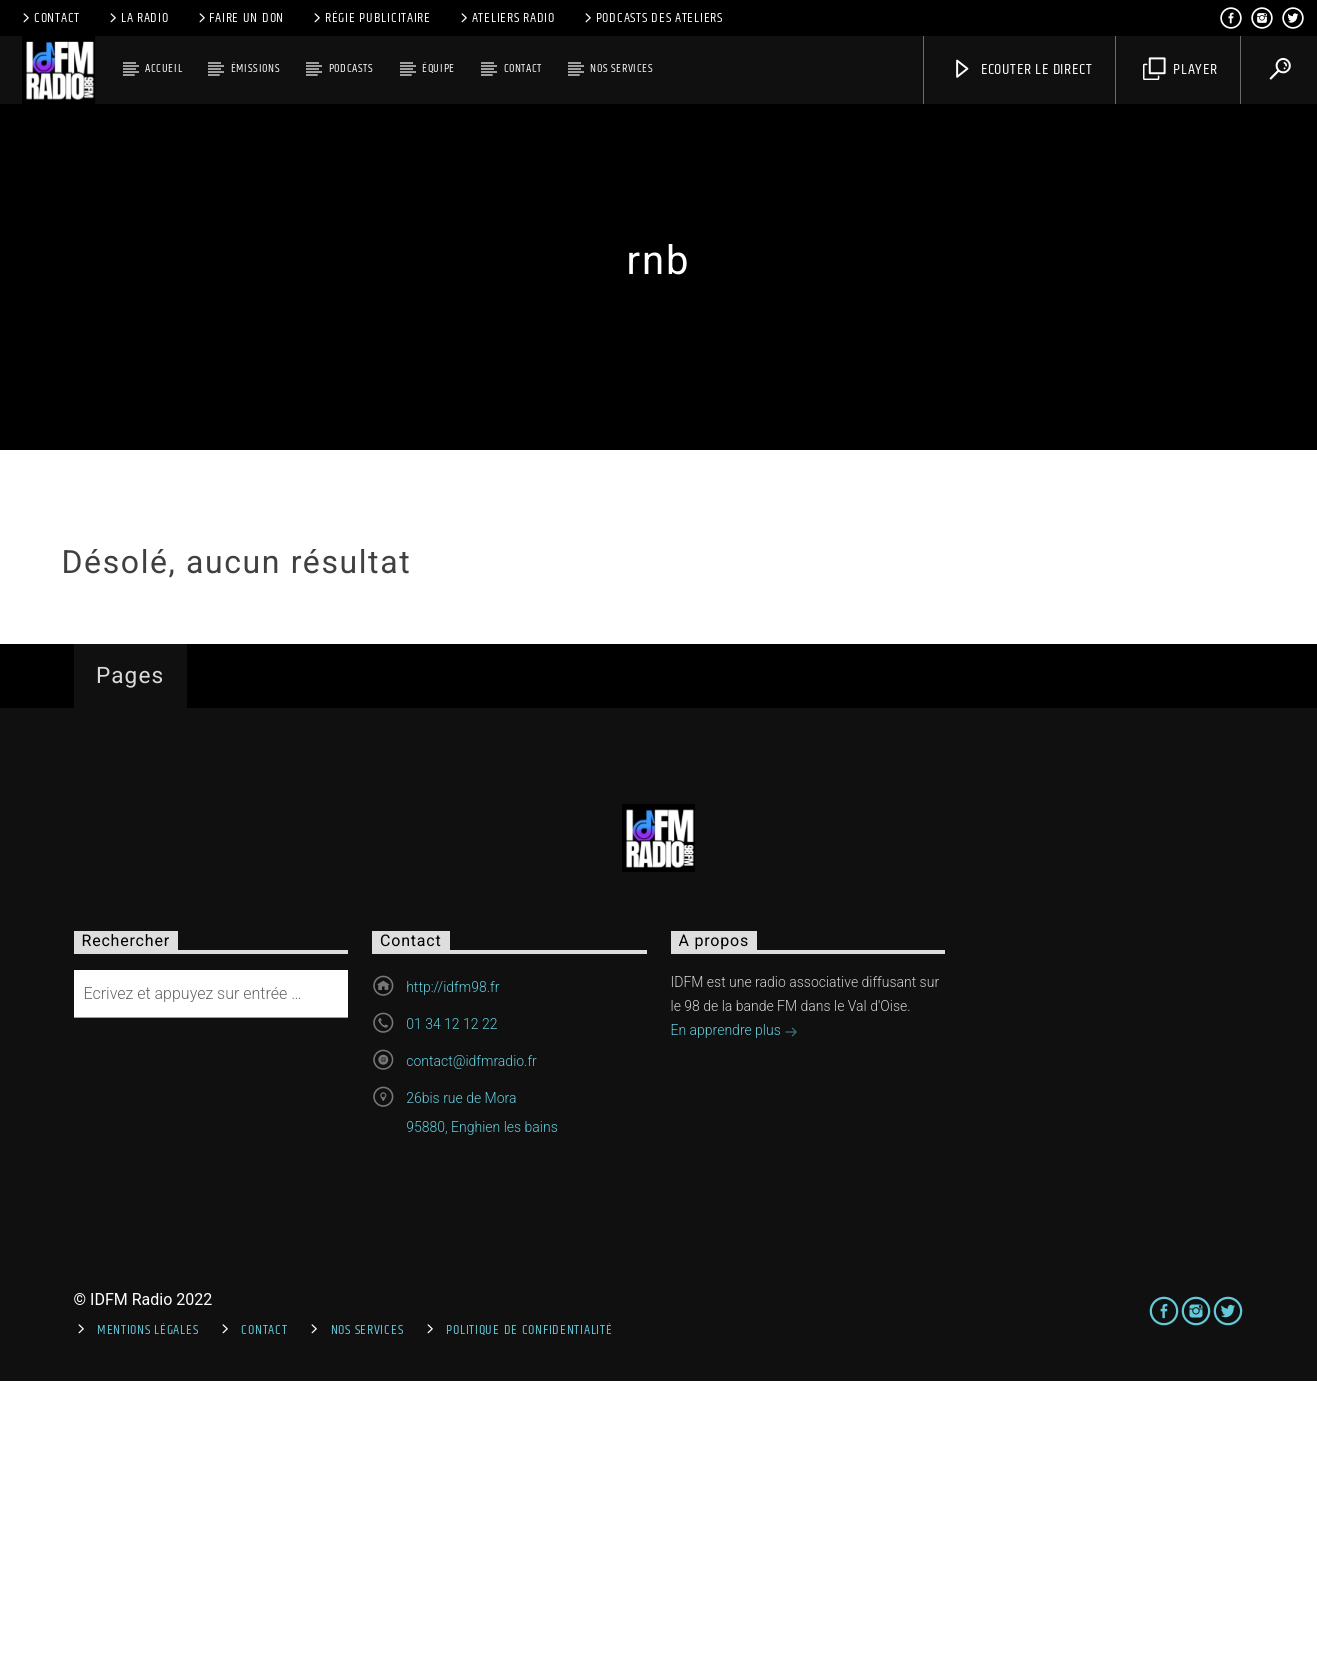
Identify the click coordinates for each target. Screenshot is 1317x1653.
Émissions (255, 68)
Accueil (163, 68)
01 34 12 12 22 (451, 1297)
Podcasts (351, 68)
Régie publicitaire (370, 18)
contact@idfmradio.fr (471, 1334)
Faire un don (239, 18)
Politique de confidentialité (529, 1602)
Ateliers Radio (506, 18)
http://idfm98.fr (452, 1260)
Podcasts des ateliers (652, 18)
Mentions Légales (148, 1602)
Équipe (438, 68)
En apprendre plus (735, 1305)
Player (1180, 69)
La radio (137, 18)
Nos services (621, 68)
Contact (49, 18)
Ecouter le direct (1021, 69)
